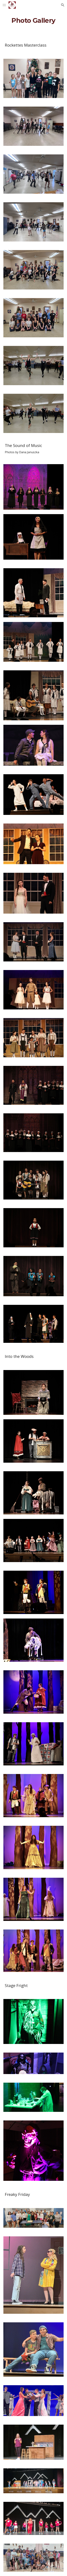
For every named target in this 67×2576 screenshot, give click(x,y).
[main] (33, 20)
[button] (4, 5)
